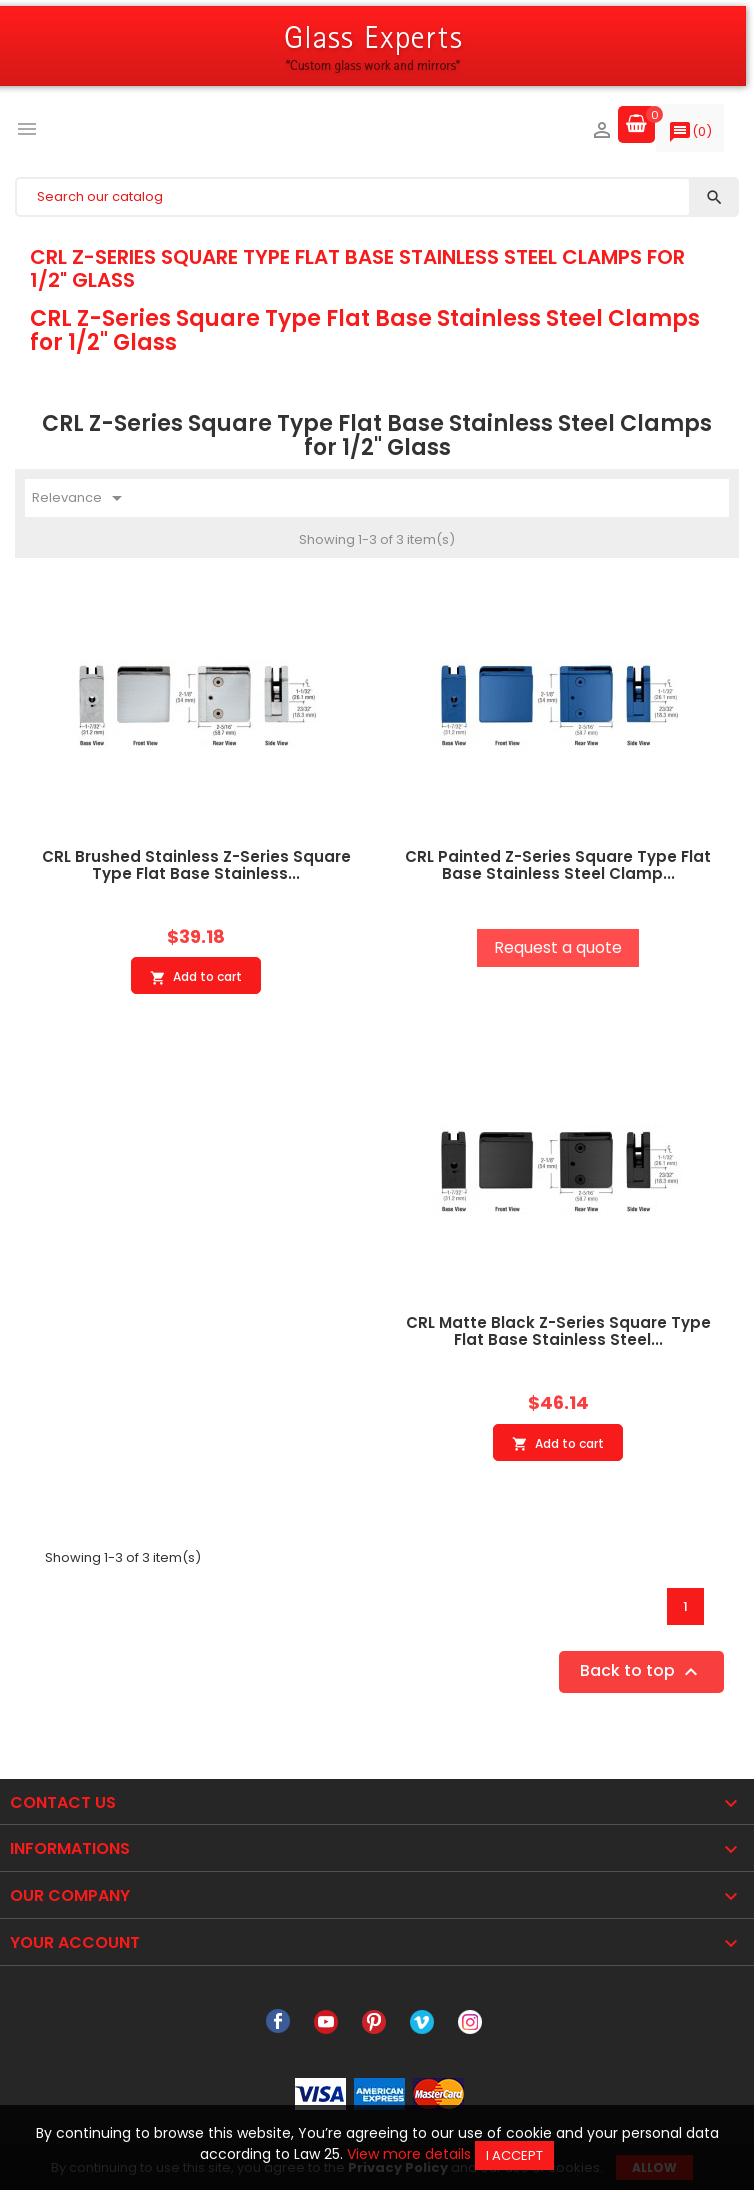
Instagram (470, 2022)
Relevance (80, 498)
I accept (514, 2155)
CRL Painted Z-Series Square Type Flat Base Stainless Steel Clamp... (558, 865)
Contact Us (63, 1802)
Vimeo (422, 2022)
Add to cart (196, 977)
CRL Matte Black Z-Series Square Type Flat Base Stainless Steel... (558, 1331)
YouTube (326, 2022)
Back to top (641, 1671)
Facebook (278, 2022)
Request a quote (558, 947)
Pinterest (374, 2022)
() (690, 136)
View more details (409, 2154)
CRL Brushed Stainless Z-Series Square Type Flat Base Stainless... (196, 865)
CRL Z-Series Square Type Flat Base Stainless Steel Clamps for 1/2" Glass (357, 268)
